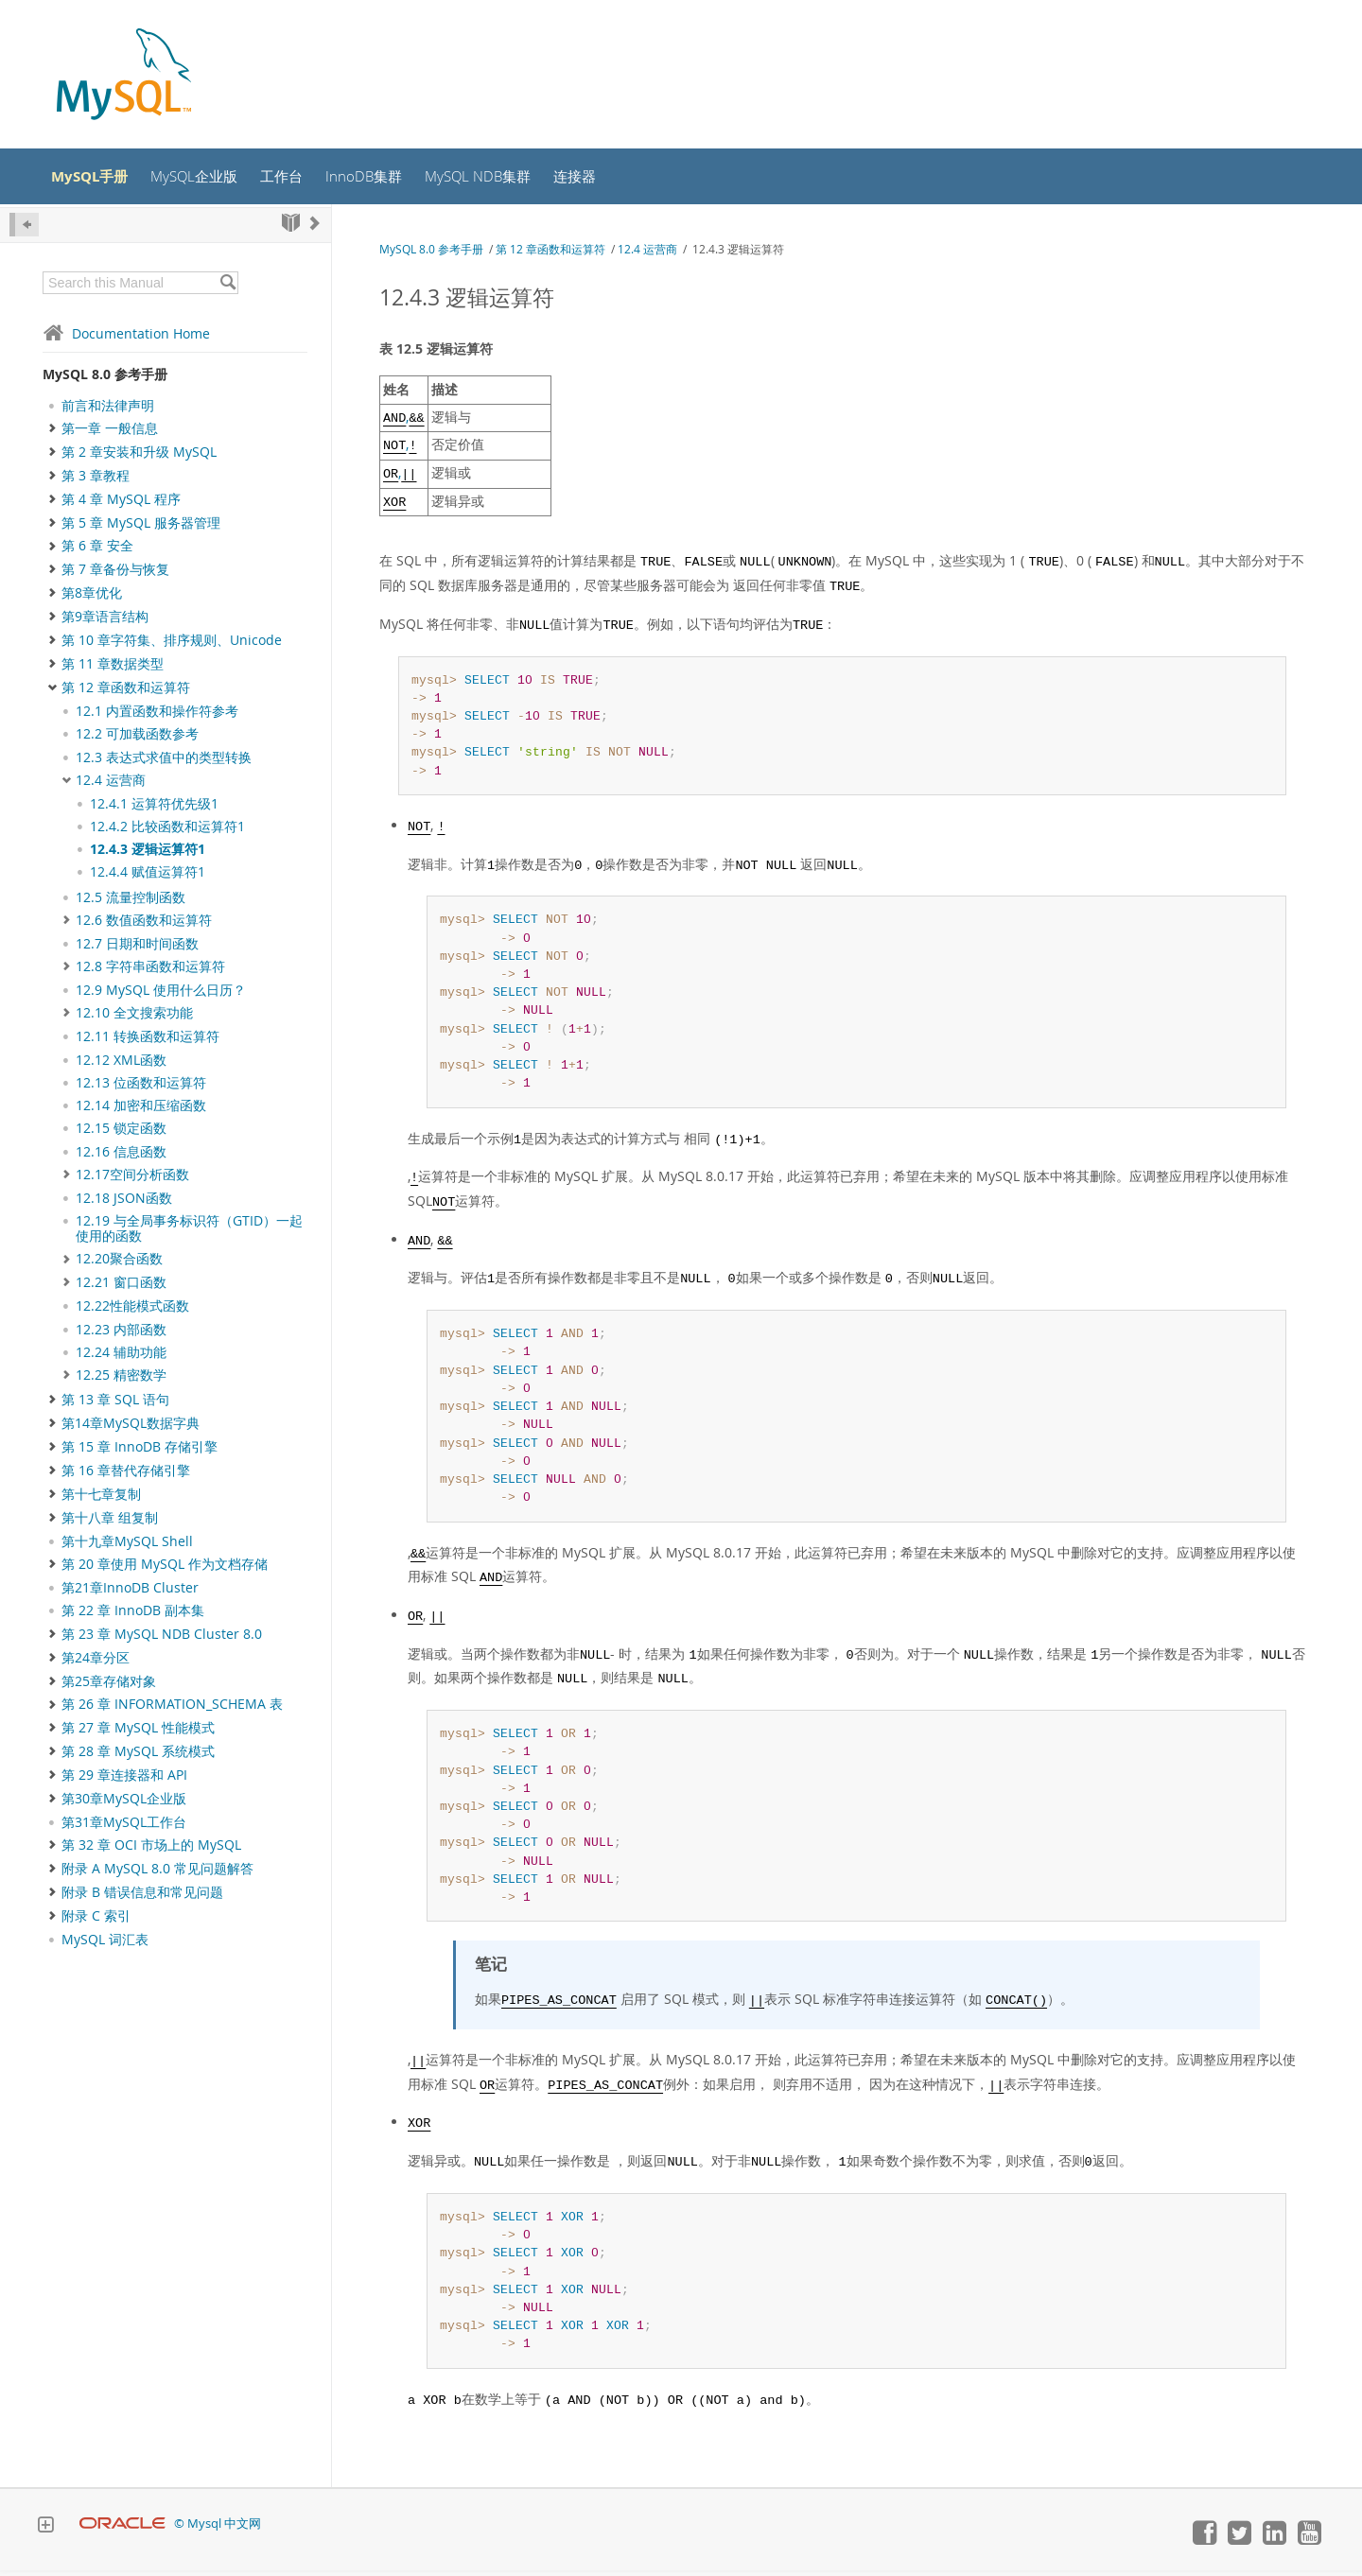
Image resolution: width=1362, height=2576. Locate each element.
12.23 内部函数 (121, 1334)
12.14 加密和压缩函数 (141, 1110)
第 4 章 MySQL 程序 (121, 504)
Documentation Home (126, 338)
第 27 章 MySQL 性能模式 (138, 1733)
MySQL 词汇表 (104, 1945)
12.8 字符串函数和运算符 (150, 972)
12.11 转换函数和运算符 (147, 1042)
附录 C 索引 (96, 1921)
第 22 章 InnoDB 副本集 (132, 1616)
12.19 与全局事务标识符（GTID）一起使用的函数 (189, 1233)
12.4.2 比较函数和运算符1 (167, 831)
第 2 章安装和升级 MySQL (139, 456)
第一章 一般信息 (109, 433)
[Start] (291, 227)
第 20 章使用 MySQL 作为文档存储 (164, 1569)
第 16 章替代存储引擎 (125, 1476)
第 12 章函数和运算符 (125, 692)
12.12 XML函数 (121, 1064)
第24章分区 (95, 1662)
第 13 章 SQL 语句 (115, 1405)
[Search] (227, 287)
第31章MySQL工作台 (123, 1827)
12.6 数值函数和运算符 (144, 924)
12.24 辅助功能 (121, 1357)
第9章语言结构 (104, 622)
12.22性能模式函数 (132, 1311)
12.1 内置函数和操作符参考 (157, 715)
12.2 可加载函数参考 (137, 739)
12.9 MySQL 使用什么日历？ (161, 994)
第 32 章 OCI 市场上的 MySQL (151, 1850)
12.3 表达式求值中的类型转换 (164, 762)
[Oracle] (122, 2529)
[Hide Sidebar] (24, 229)
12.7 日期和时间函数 (137, 948)
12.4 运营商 (111, 784)
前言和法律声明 (107, 410)
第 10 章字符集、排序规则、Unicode (171, 645)
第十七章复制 (101, 1498)
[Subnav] (66, 715)
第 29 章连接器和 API (124, 1780)
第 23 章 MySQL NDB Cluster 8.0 (161, 1638)
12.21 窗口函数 (121, 1288)
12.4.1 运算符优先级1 (154, 808)
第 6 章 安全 (97, 551)
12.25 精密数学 (121, 1379)
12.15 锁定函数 (121, 1133)
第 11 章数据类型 (112, 669)
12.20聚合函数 (119, 1264)
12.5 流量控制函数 (130, 902)
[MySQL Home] (124, 76)
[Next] (315, 227)
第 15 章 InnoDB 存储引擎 (139, 1452)
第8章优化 (91, 598)
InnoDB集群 (385, 179)
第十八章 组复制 (109, 1522)
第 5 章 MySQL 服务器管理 (140, 527)
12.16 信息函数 (121, 1156)
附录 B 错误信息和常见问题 (142, 1897)
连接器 (605, 179)
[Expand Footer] (45, 2532)
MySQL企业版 (208, 179)
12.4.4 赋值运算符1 (147, 877)
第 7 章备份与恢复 (115, 574)
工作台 (300, 179)
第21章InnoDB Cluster (130, 1593)
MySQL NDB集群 (503, 179)
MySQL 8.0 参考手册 (105, 379)
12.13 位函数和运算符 (141, 1087)
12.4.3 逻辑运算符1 (147, 854)
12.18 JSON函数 (124, 1202)
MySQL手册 (98, 178)
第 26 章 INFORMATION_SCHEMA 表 (172, 1709)
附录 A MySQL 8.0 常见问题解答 (157, 1874)
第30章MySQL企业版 (123, 1804)
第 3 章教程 (95, 480)
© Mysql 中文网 (217, 2529)
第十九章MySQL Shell (127, 1546)
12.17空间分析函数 (132, 1179)
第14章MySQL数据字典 (130, 1428)
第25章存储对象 (108, 1686)
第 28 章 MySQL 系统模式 (138, 1757)
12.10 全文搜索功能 (134, 1018)
